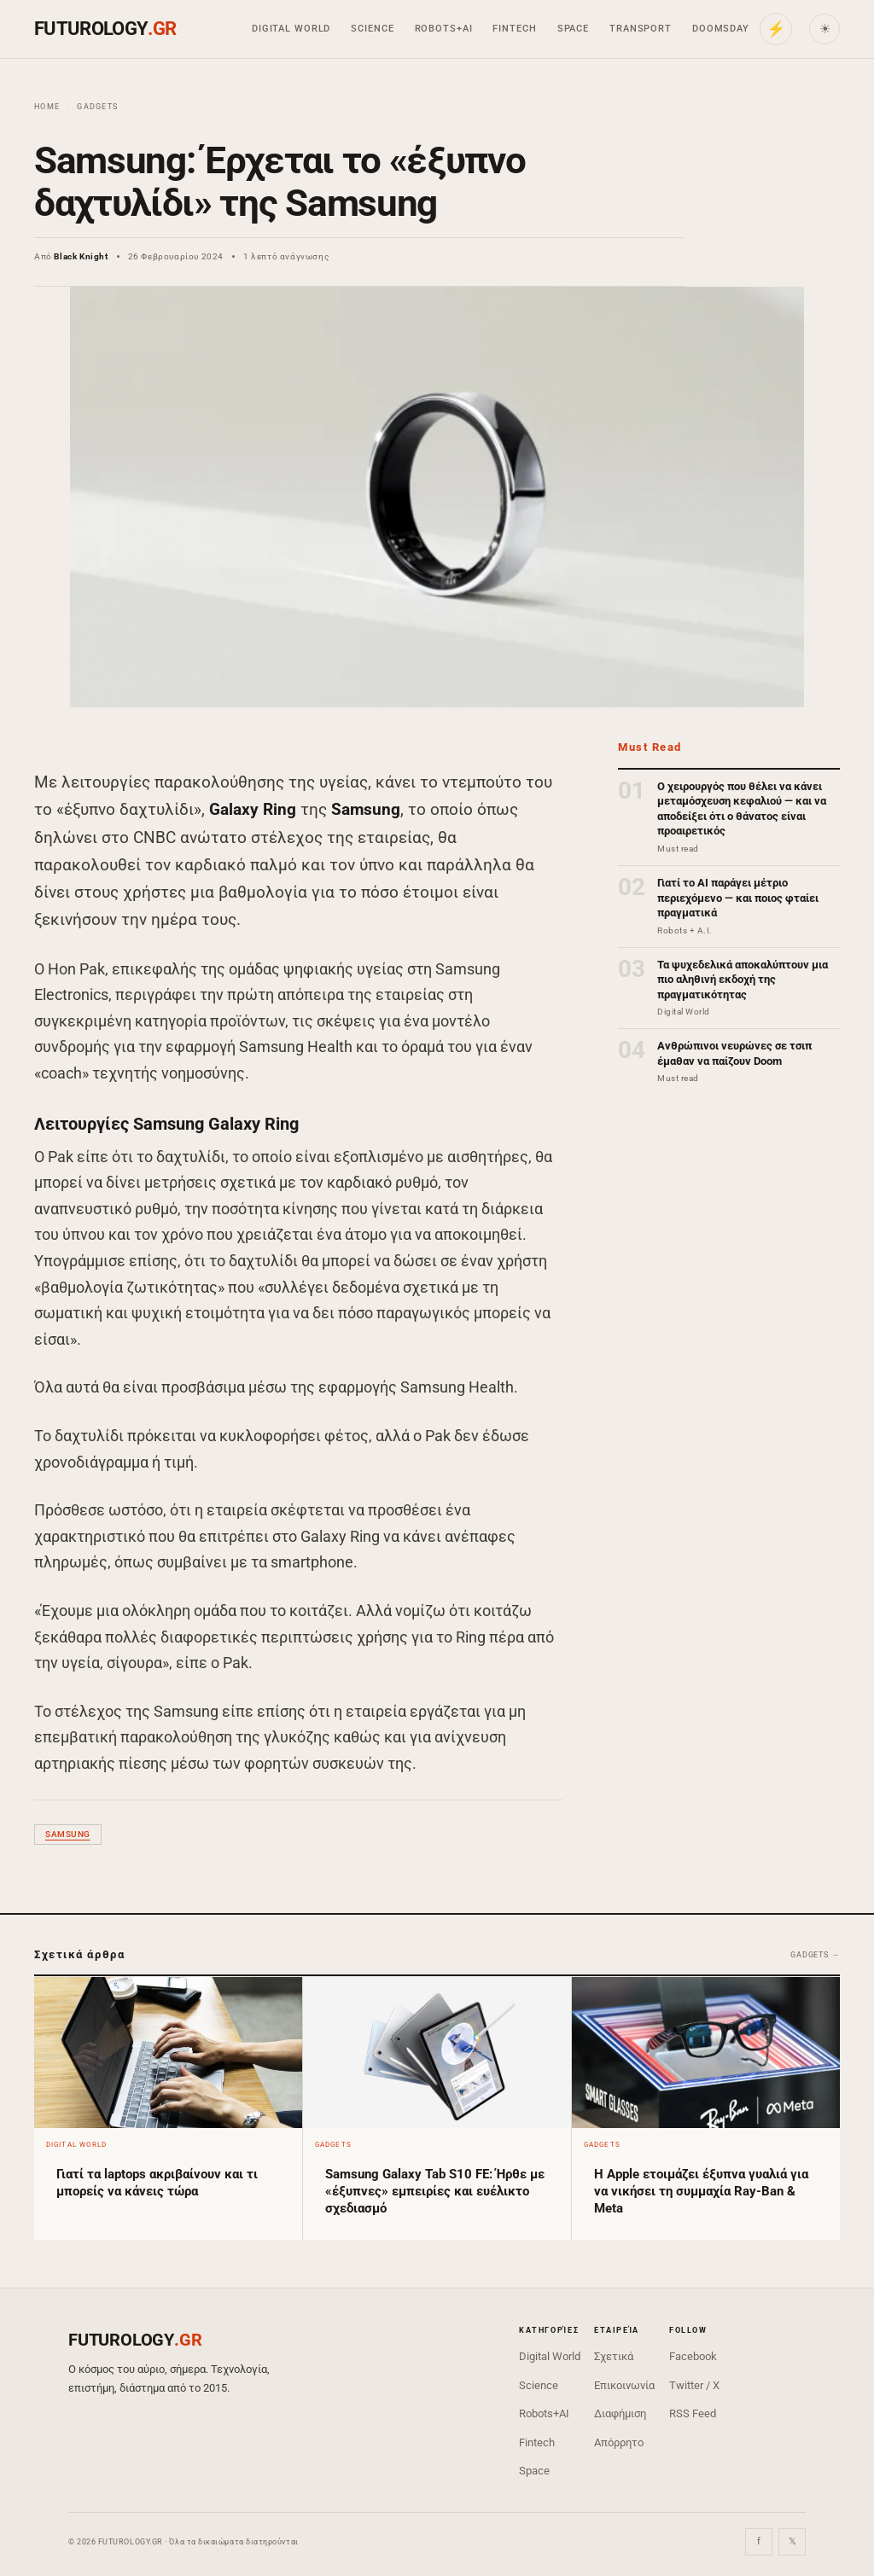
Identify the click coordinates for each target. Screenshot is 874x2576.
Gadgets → (815, 1955)
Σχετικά (613, 2356)
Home (47, 106)
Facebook (693, 2356)
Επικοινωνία (624, 2385)
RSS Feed (692, 2413)
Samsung (67, 1834)
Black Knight (81, 256)
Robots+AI (444, 28)
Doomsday (720, 28)
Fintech (514, 28)
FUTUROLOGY (105, 28)
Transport (640, 28)
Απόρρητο (619, 2442)
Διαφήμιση (620, 2413)
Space (573, 28)
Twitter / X (694, 2385)
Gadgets (97, 106)
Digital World (291, 28)
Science (372, 28)
